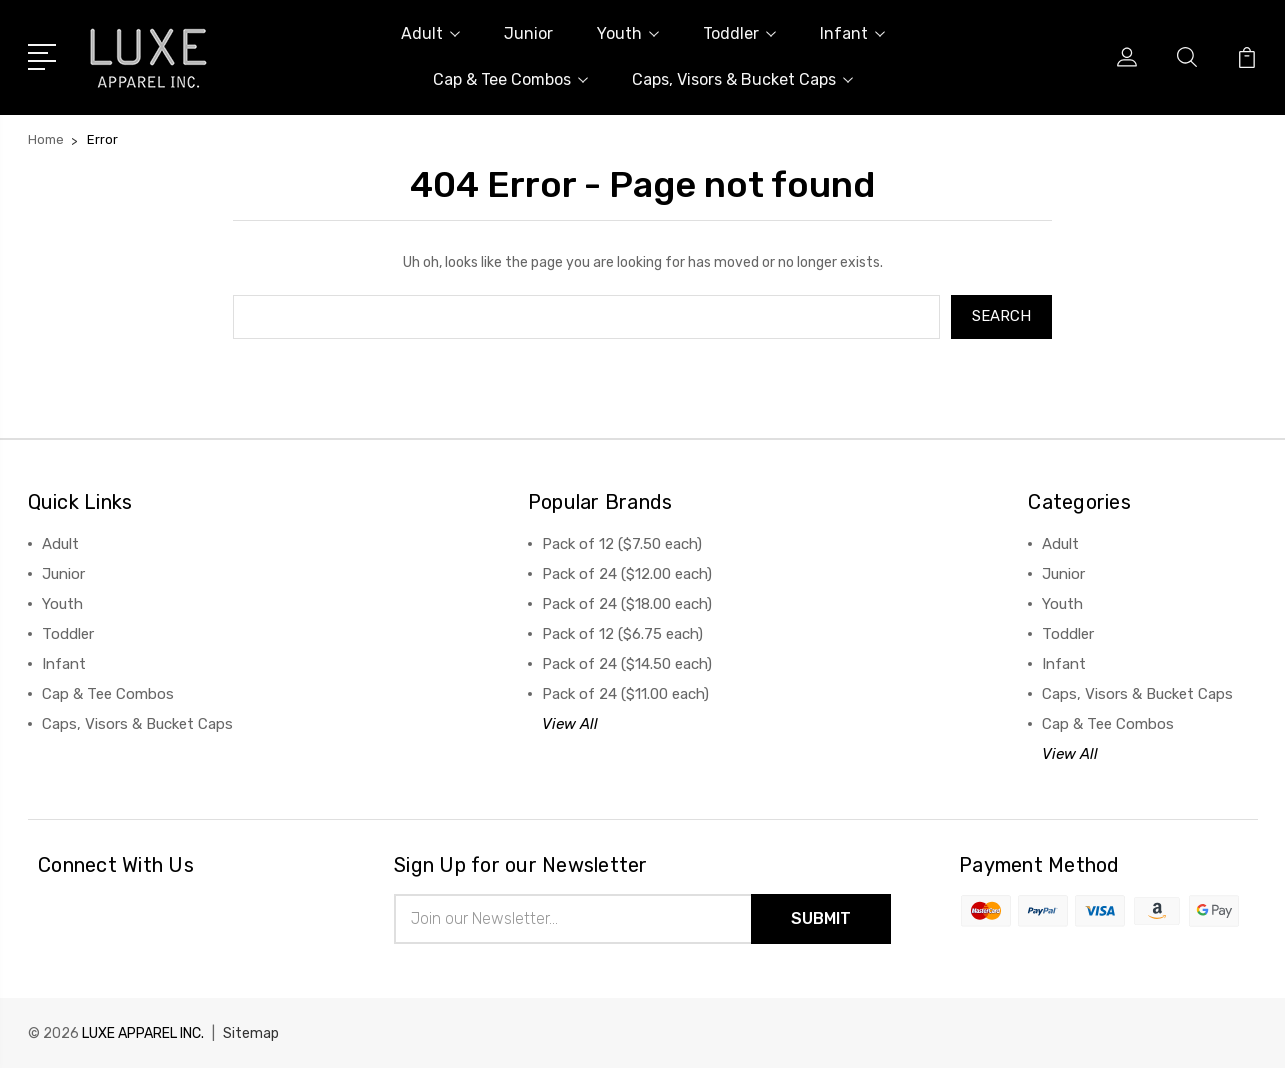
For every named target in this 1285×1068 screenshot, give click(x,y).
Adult (430, 33)
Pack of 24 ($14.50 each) (627, 664)
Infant (852, 33)
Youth (628, 33)
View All (570, 724)
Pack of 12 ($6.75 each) (622, 634)
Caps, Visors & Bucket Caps (742, 79)
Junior (528, 33)
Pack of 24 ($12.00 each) (627, 574)
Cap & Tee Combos (510, 79)
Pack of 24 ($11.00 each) (625, 694)
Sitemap (251, 1033)
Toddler (739, 33)
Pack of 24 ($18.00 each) (627, 604)
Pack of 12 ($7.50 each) (622, 544)
